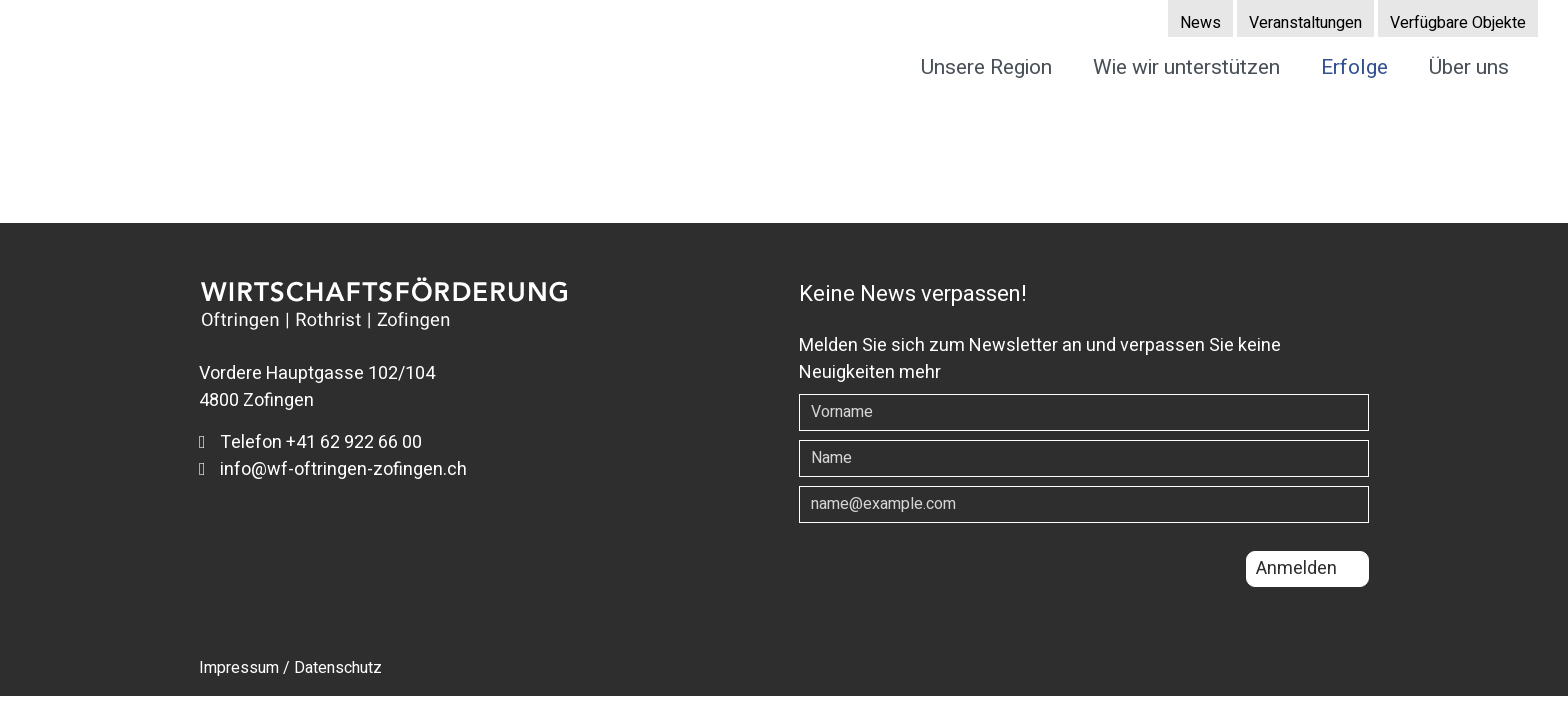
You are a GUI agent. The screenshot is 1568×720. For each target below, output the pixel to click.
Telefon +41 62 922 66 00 (310, 442)
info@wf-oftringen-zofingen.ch (333, 469)
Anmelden (1296, 568)
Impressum (239, 668)
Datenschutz (338, 668)
